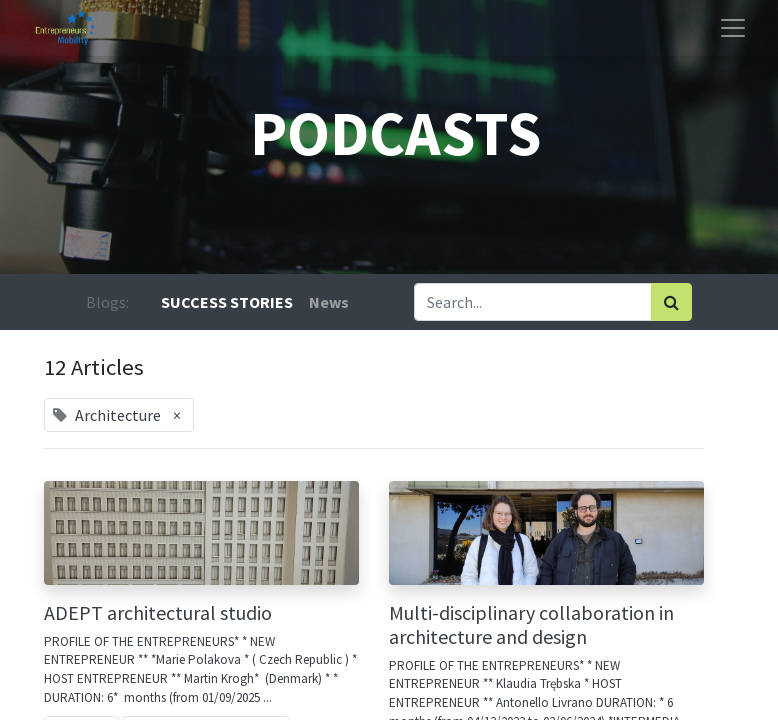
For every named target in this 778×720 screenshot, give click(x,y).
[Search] (671, 302)
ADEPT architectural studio (158, 613)
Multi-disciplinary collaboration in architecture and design (531, 625)
